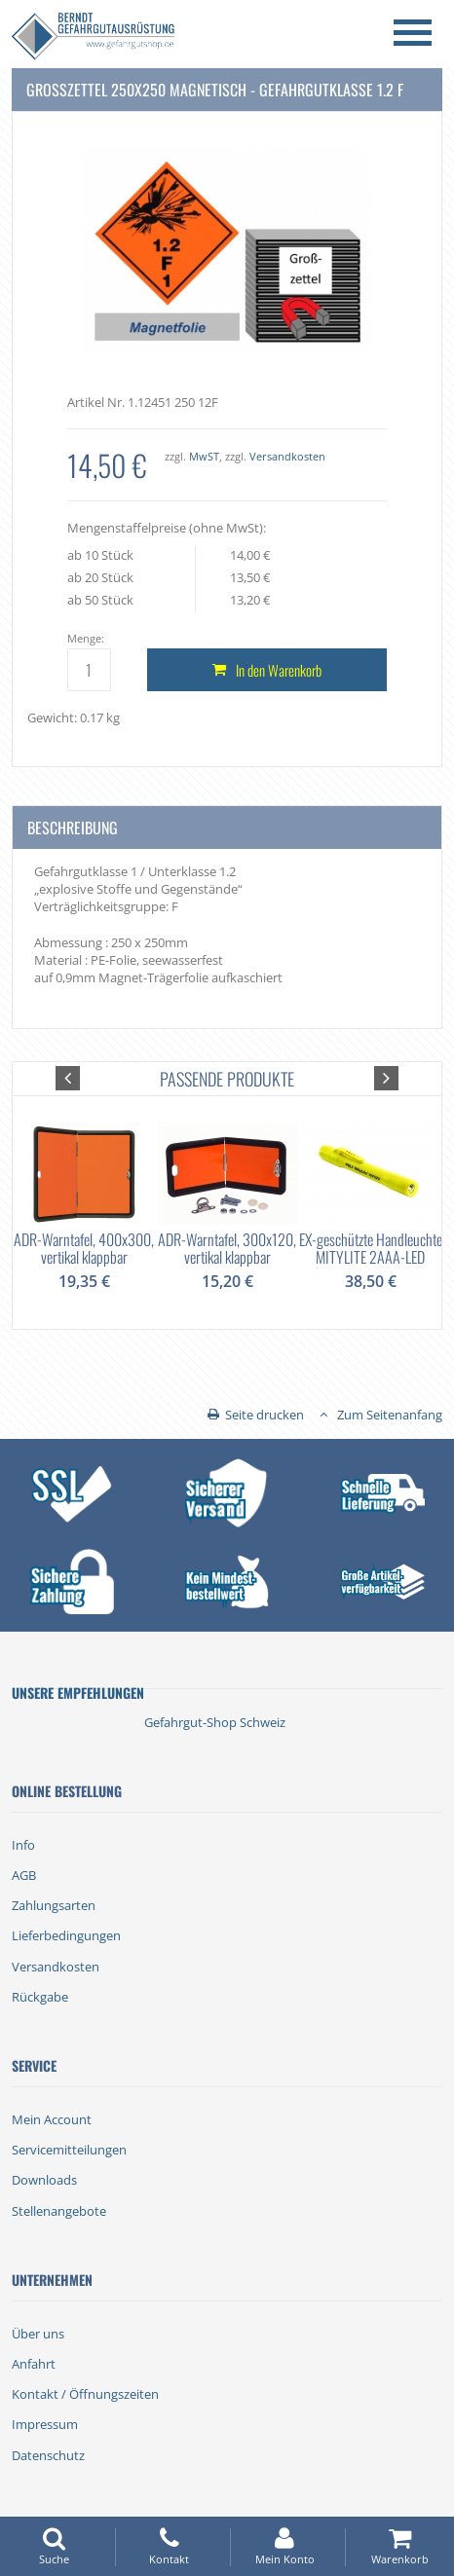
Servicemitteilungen (69, 2149)
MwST (204, 456)
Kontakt (169, 2546)
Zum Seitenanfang (389, 1414)
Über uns (38, 2333)
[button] (68, 1078)
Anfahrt (34, 2364)
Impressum (45, 2424)
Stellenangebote (59, 2211)
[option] (84, 1192)
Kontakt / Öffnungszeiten (85, 2394)
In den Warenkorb (279, 670)
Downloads (44, 2180)
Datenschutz (48, 2455)
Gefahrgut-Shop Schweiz (214, 1722)
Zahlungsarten (53, 1905)
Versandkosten (287, 456)
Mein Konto (284, 2546)
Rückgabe (40, 1997)
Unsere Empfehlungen (78, 1692)
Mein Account (52, 2119)
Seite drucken (264, 1414)
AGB (24, 1875)
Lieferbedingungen (66, 1935)
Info (23, 1845)
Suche (54, 2546)
